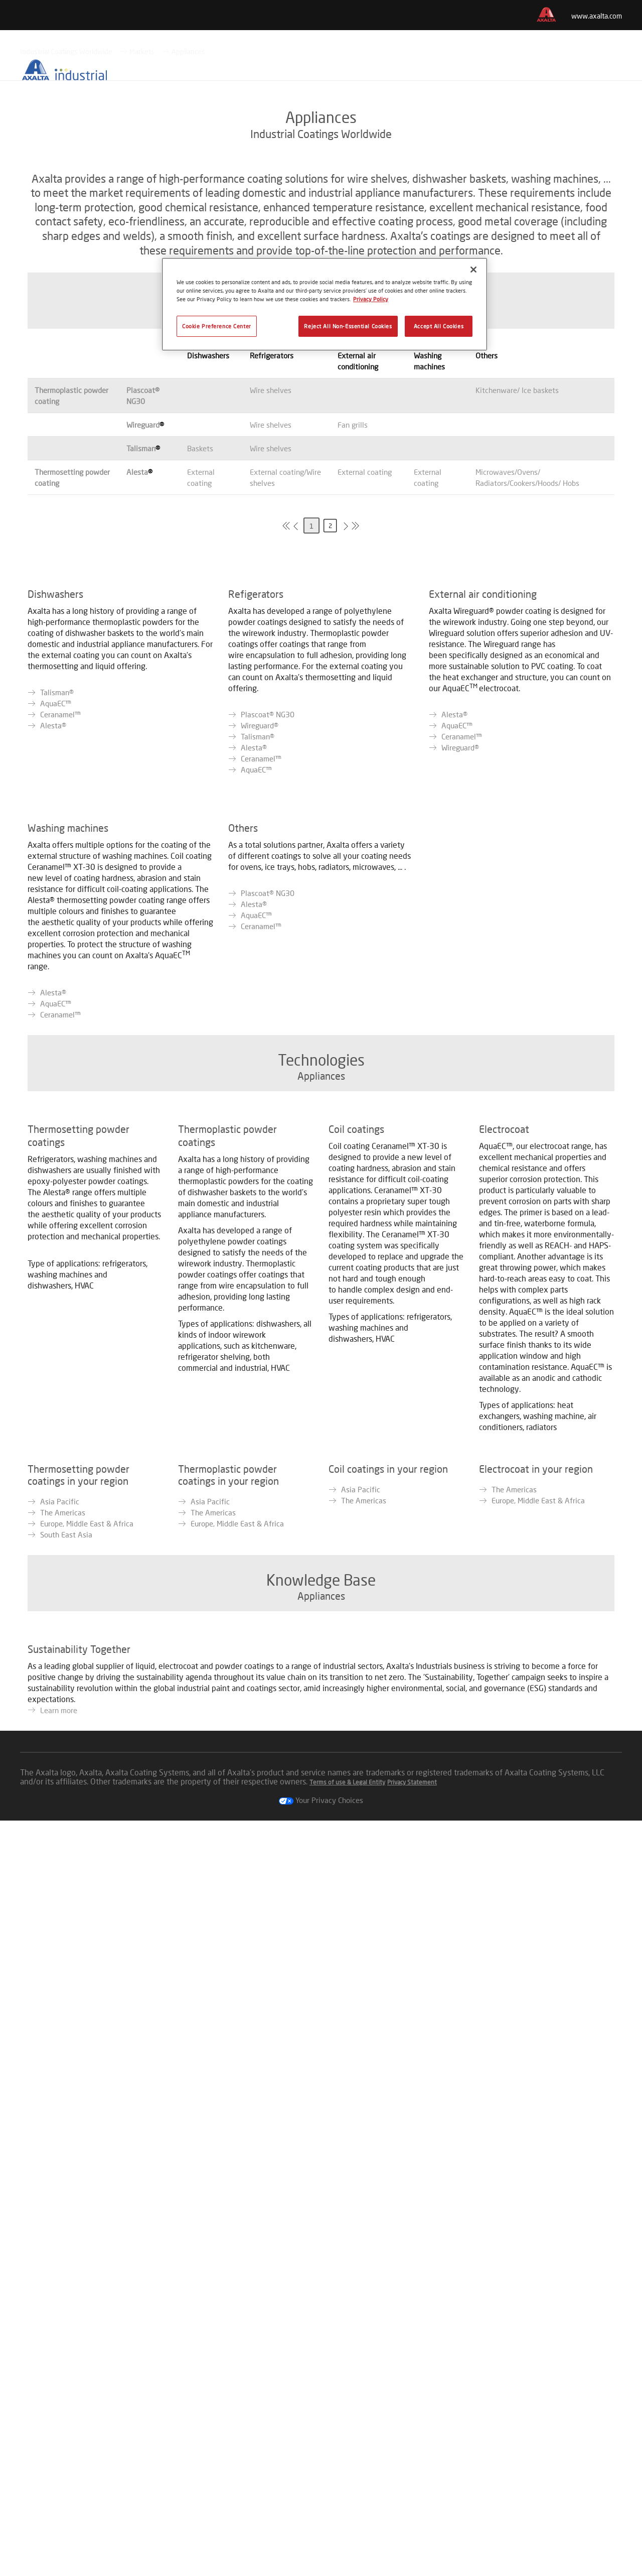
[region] (325, 304)
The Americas (62, 1948)
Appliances (188, 242)
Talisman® (57, 976)
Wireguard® (259, 1009)
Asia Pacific (59, 1937)
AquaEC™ (55, 987)
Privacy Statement (412, 2537)
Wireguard (142, 615)
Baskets (200, 638)
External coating (365, 662)
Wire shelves (270, 580)
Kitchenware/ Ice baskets (517, 580)
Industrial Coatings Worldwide (66, 242)
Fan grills (353, 615)
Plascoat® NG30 (267, 998)
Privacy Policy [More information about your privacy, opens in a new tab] (370, 299)
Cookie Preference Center (216, 326)
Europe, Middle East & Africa (86, 1959)
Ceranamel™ (60, 998)
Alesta (137, 662)
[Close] (473, 270)
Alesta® (53, 1009)
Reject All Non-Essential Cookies (348, 326)
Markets (141, 242)
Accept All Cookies (438, 326)
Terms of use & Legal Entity (347, 2537)
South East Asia (66, 1970)
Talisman (140, 638)
